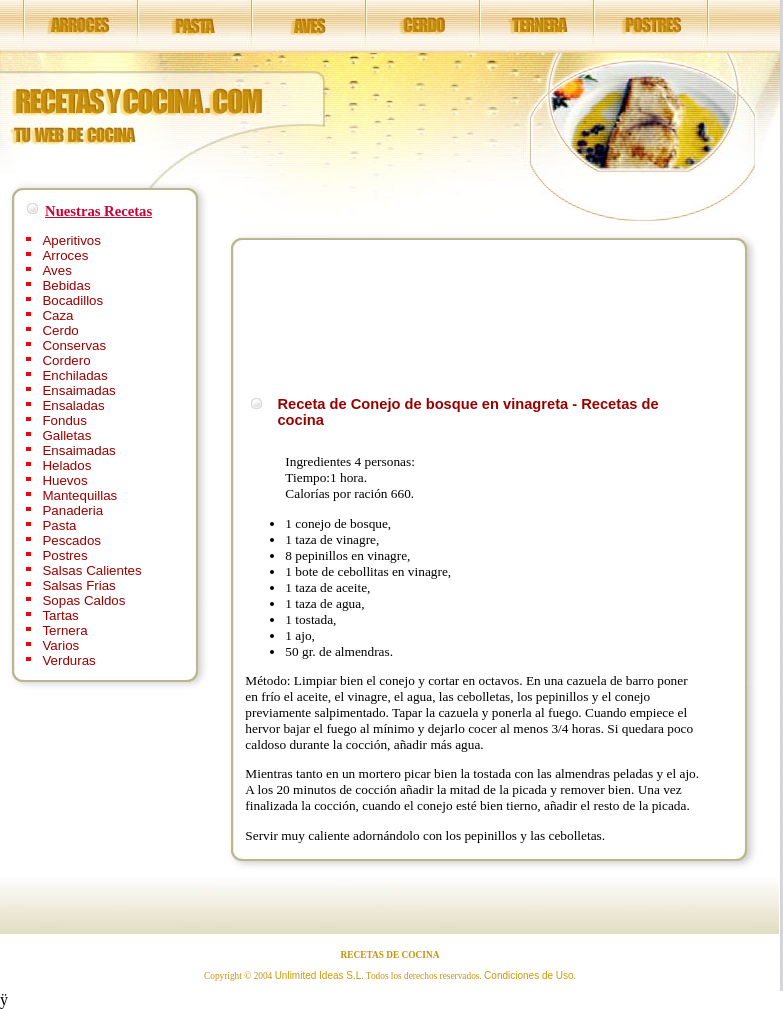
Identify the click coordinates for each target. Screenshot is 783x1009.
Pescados (71, 540)
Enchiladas (74, 375)
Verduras (68, 660)
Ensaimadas (78, 390)
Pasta (59, 525)
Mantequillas (79, 495)
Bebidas (66, 285)
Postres (64, 555)
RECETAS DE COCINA (390, 955)
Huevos (64, 480)
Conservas (74, 345)
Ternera (64, 630)
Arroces (65, 255)
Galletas (66, 435)
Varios (60, 645)
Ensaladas (73, 405)
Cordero (66, 360)
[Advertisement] (309, 314)
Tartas (60, 615)
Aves (56, 270)
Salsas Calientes (91, 570)
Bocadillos (72, 300)
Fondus (64, 420)
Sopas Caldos (83, 600)
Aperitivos (71, 240)
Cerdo (60, 330)
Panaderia (72, 510)
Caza (57, 315)
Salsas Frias (78, 585)
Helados (66, 465)
